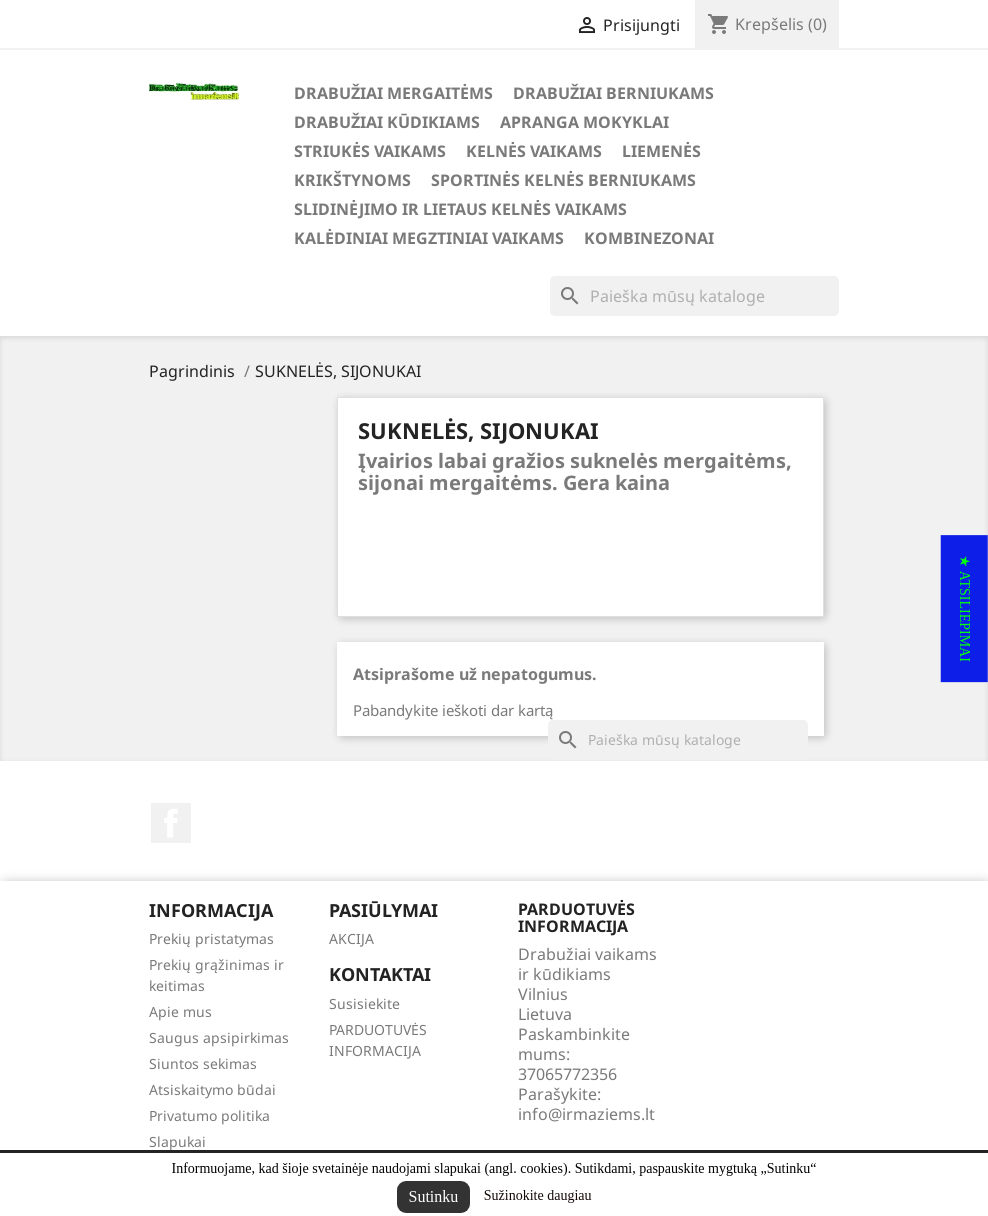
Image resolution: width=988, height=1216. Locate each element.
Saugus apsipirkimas (219, 1037)
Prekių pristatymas (211, 938)
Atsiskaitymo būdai (212, 1089)
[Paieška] (694, 296)
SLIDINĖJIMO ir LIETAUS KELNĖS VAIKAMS (460, 209)
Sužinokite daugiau (538, 1195)
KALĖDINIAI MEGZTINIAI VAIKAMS (429, 238)
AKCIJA (351, 938)
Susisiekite (364, 1003)
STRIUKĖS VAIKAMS (370, 151)
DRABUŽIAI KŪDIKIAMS (387, 122)
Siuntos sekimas (203, 1063)
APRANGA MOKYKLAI (584, 122)
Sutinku (434, 1196)
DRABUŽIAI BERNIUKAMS (613, 93)
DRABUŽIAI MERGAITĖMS (393, 93)
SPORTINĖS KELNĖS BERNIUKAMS (563, 180)
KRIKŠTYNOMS (352, 180)
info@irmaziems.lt (586, 1114)
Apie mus (180, 1011)
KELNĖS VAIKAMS (534, 151)
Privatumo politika (209, 1115)
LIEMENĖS (661, 151)
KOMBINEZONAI (649, 238)
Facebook (171, 823)
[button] (964, 608)
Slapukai (177, 1141)
